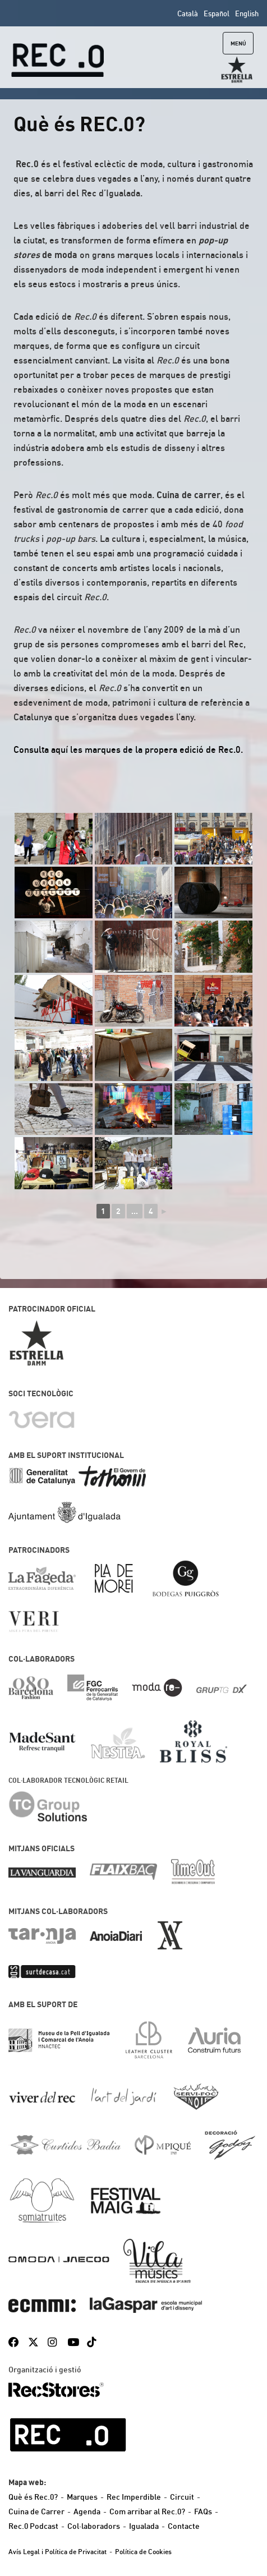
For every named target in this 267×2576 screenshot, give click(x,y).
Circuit (182, 2497)
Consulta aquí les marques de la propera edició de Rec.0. (128, 749)
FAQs (203, 2511)
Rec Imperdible (134, 2497)
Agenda (86, 2511)
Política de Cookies (143, 2551)
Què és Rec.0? (33, 2497)
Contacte (184, 2526)
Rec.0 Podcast (33, 2526)
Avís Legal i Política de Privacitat (57, 2551)
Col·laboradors (93, 2526)
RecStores (56, 2389)
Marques (82, 2497)
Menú (238, 43)
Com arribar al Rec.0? (147, 2511)
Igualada (144, 2526)
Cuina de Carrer (36, 2511)
